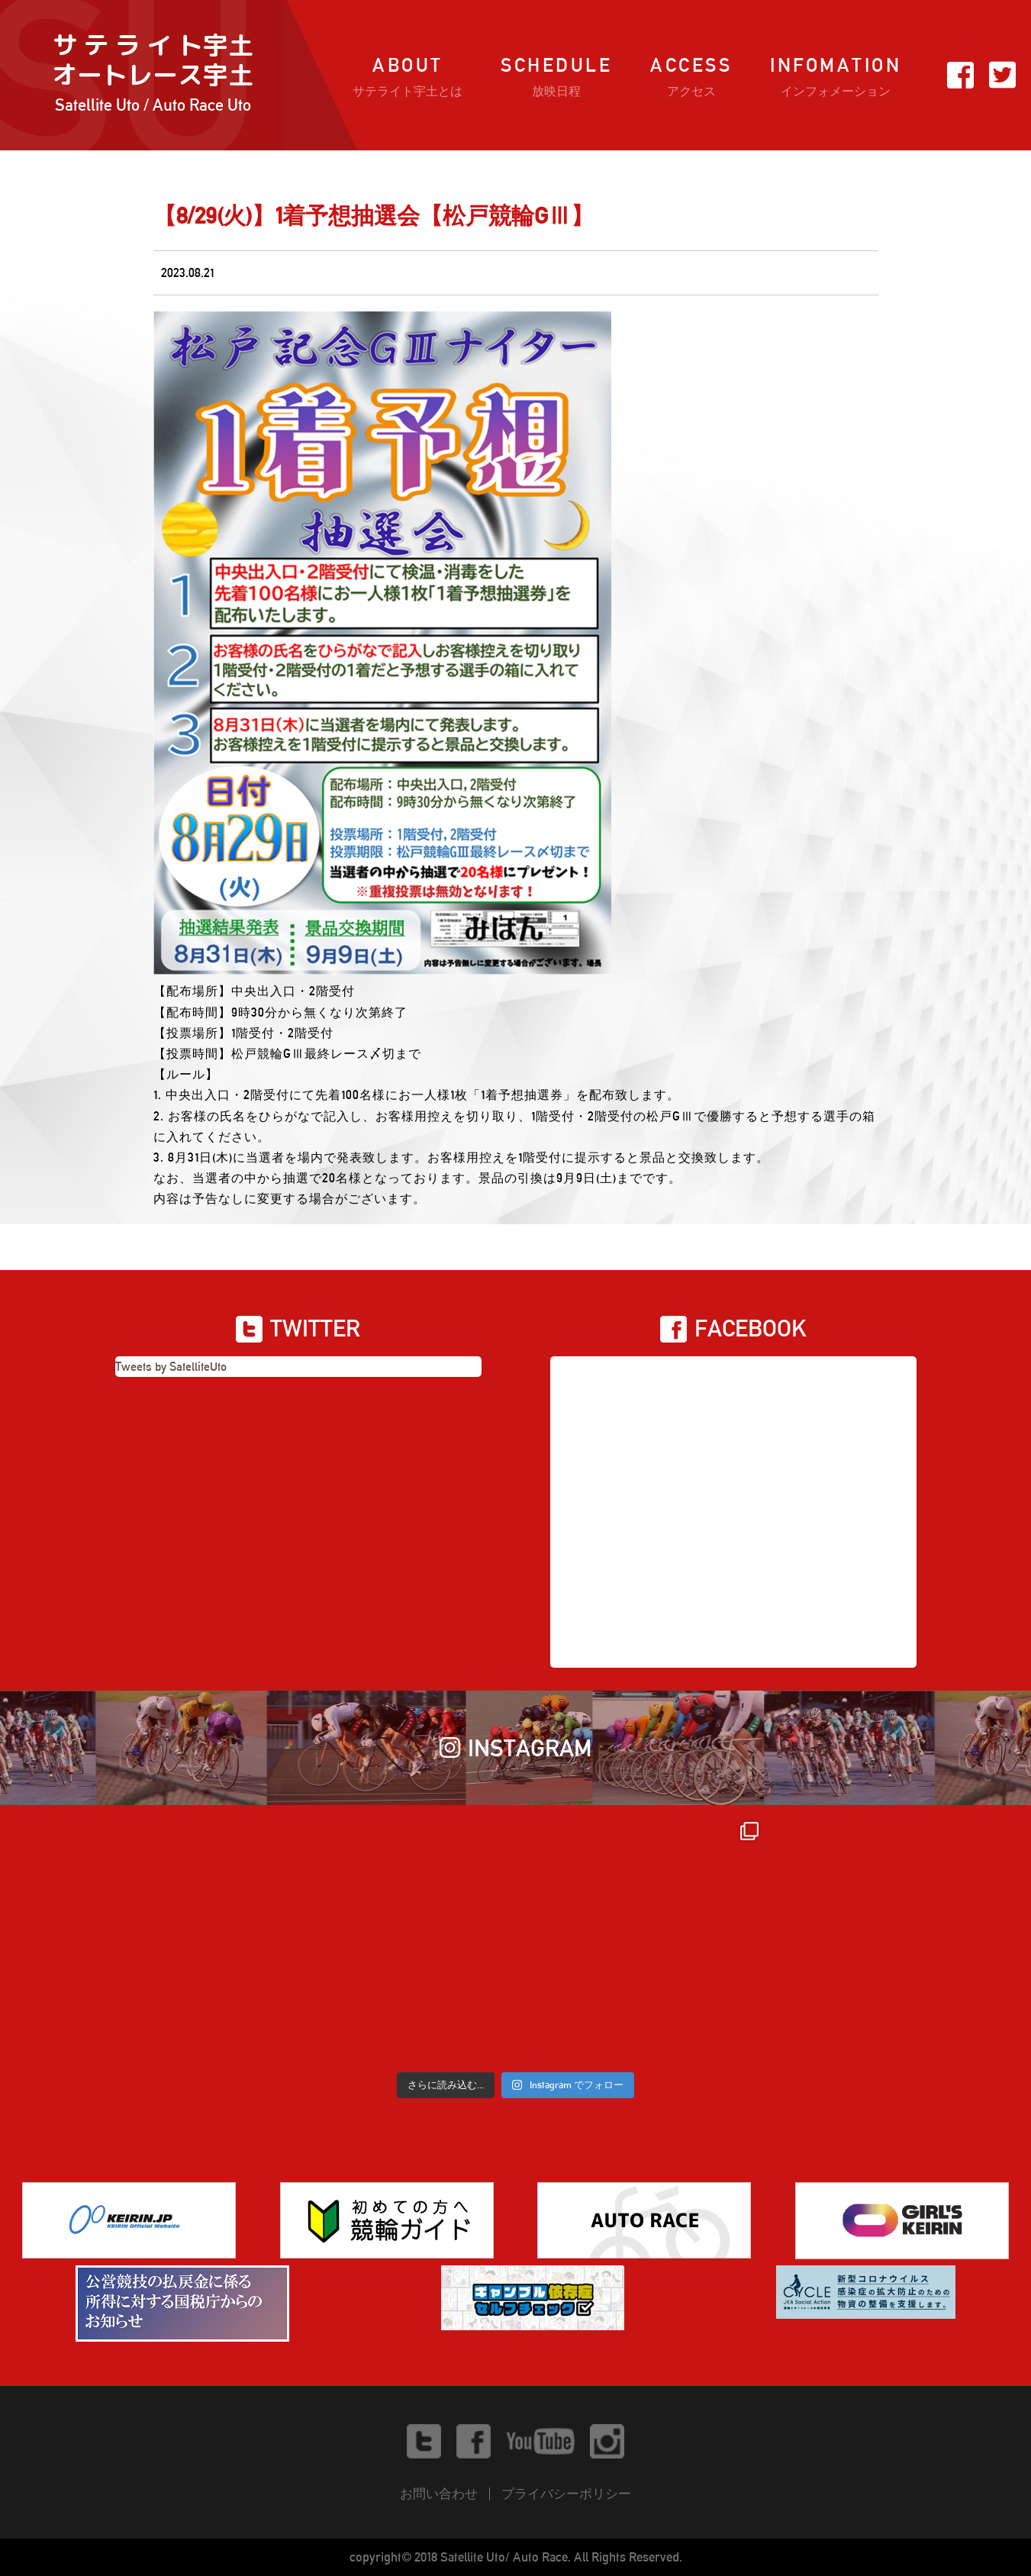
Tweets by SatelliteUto (171, 1366)
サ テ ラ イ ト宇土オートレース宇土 (152, 75)
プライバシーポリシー (566, 2493)
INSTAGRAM (516, 1747)
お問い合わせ (439, 2493)
